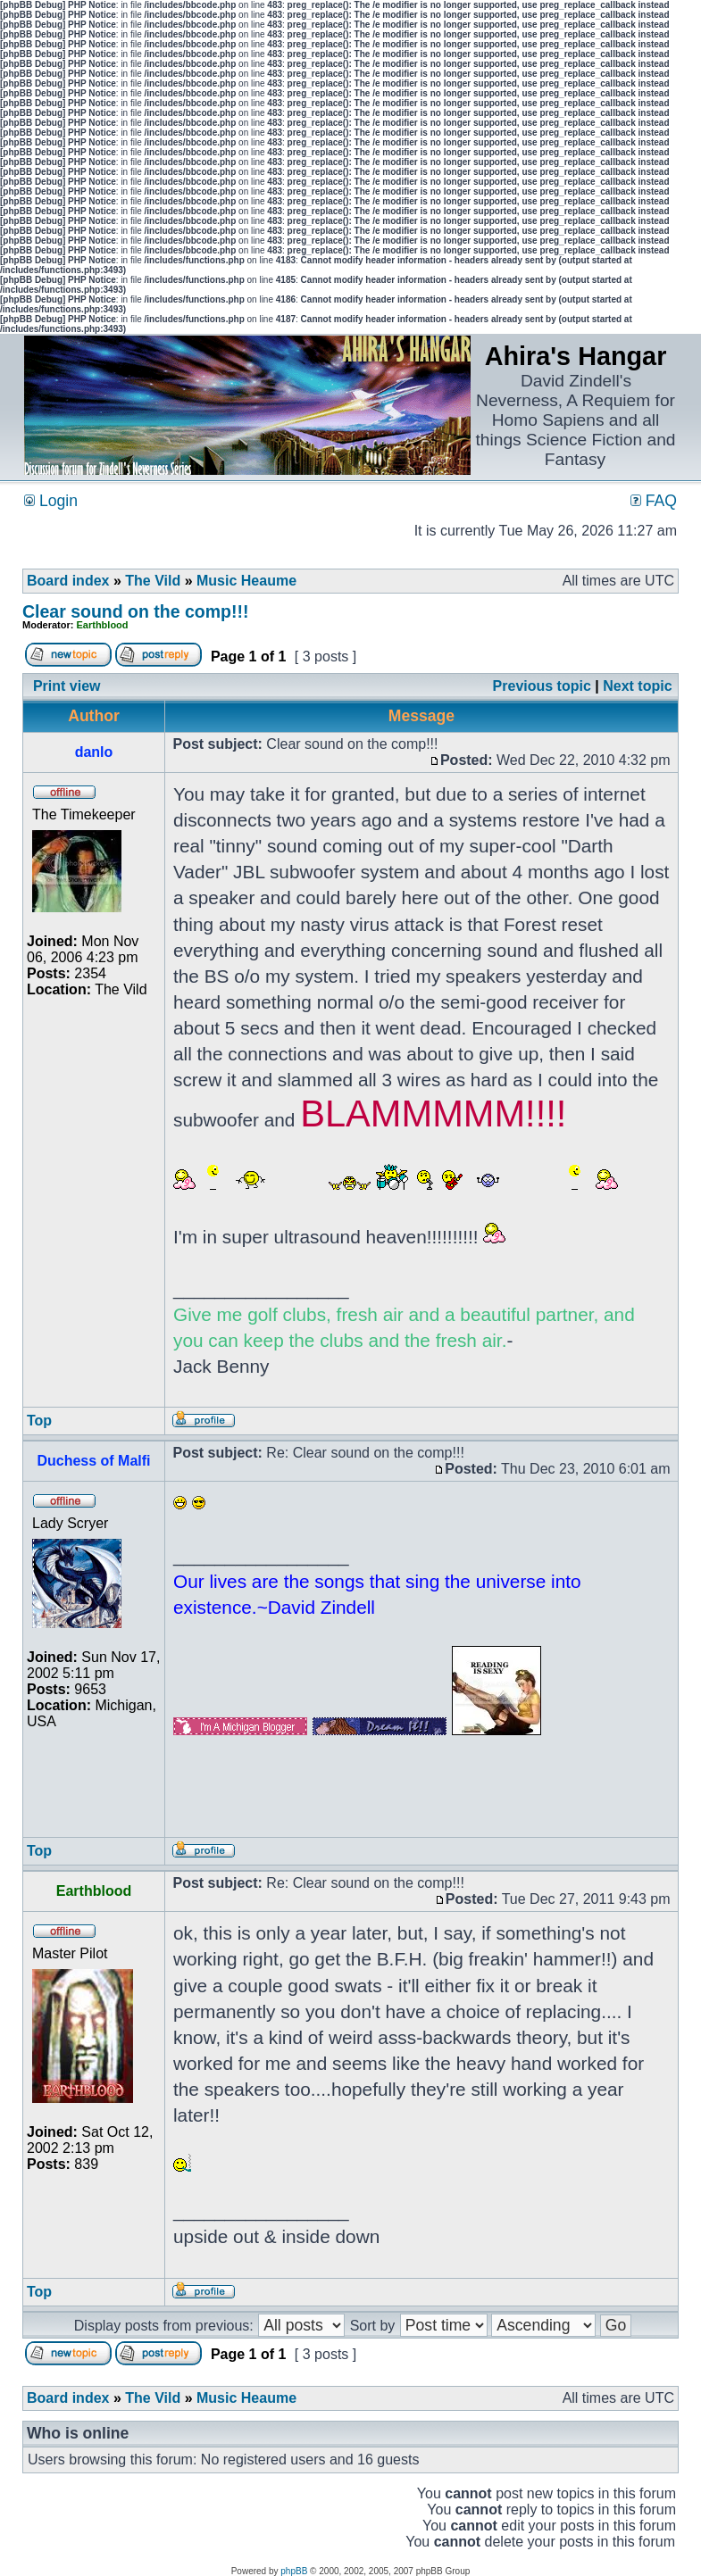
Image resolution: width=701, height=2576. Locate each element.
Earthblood (103, 624)
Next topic (637, 686)
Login (51, 501)
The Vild (152, 580)
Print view (67, 686)
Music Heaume (246, 580)
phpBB (293, 2571)
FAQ (653, 501)
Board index (68, 580)
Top (39, 1420)
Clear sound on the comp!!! (135, 611)
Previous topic (542, 686)
